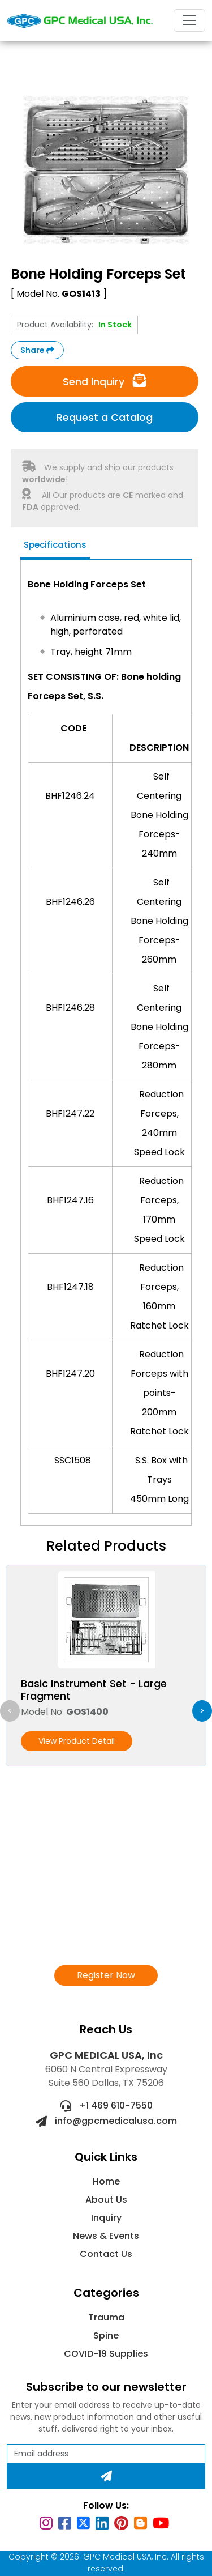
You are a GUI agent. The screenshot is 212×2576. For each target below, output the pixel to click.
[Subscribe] (106, 2476)
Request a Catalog (105, 417)
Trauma (106, 2317)
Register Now (106, 1975)
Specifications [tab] (55, 545)
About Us (106, 2199)
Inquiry (106, 2217)
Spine (106, 2335)
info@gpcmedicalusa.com (106, 2120)
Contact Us (106, 2253)
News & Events (106, 2235)
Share (37, 350)
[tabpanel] (106, 1044)
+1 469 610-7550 (106, 2105)
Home (106, 2181)
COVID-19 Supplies (106, 2353)
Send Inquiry (104, 381)
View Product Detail (76, 1741)
